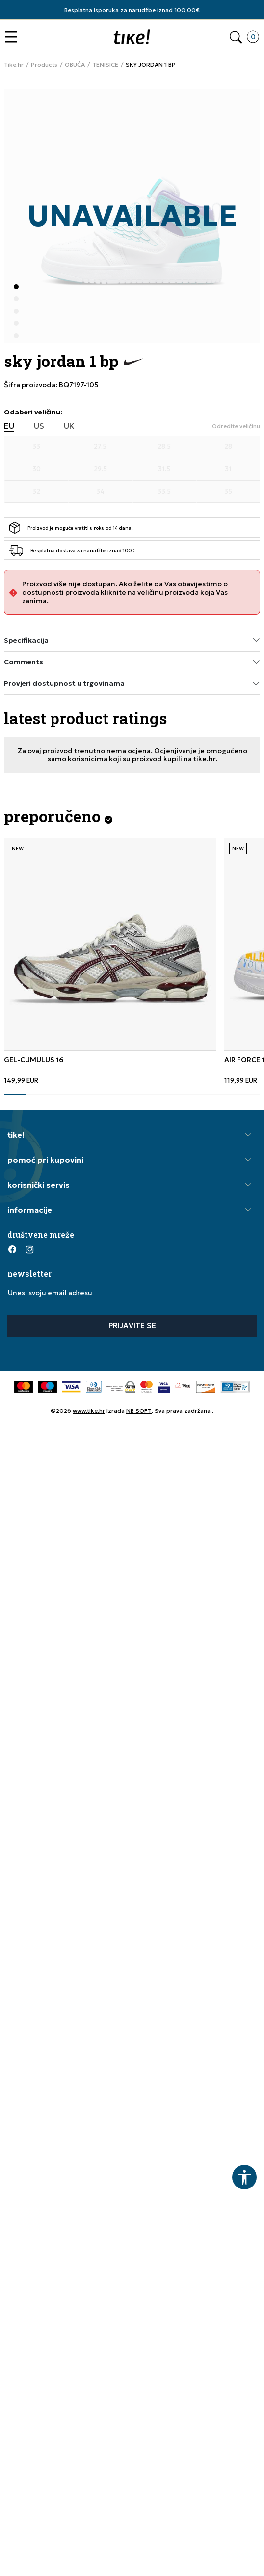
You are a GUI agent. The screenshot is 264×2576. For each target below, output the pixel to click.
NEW (18, 848)
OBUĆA (75, 64)
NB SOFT (139, 1410)
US (39, 426)
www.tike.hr (89, 1410)
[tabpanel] (110, 961)
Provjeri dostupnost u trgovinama (132, 683)
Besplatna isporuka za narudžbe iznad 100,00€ (132, 10)
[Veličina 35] (228, 492)
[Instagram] (29, 1249)
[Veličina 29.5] (100, 469)
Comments (132, 662)
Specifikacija (132, 640)
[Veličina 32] (36, 492)
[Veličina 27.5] (100, 447)
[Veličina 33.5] (164, 492)
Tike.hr (14, 64)
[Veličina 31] (228, 469)
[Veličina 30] (36, 469)
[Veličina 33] (36, 447)
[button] (13, 37)
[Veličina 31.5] (164, 469)
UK (69, 426)
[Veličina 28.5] (164, 447)
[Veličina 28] (228, 447)
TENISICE (105, 64)
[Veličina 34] (100, 492)
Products (44, 64)
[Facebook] (12, 1249)
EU (9, 426)
